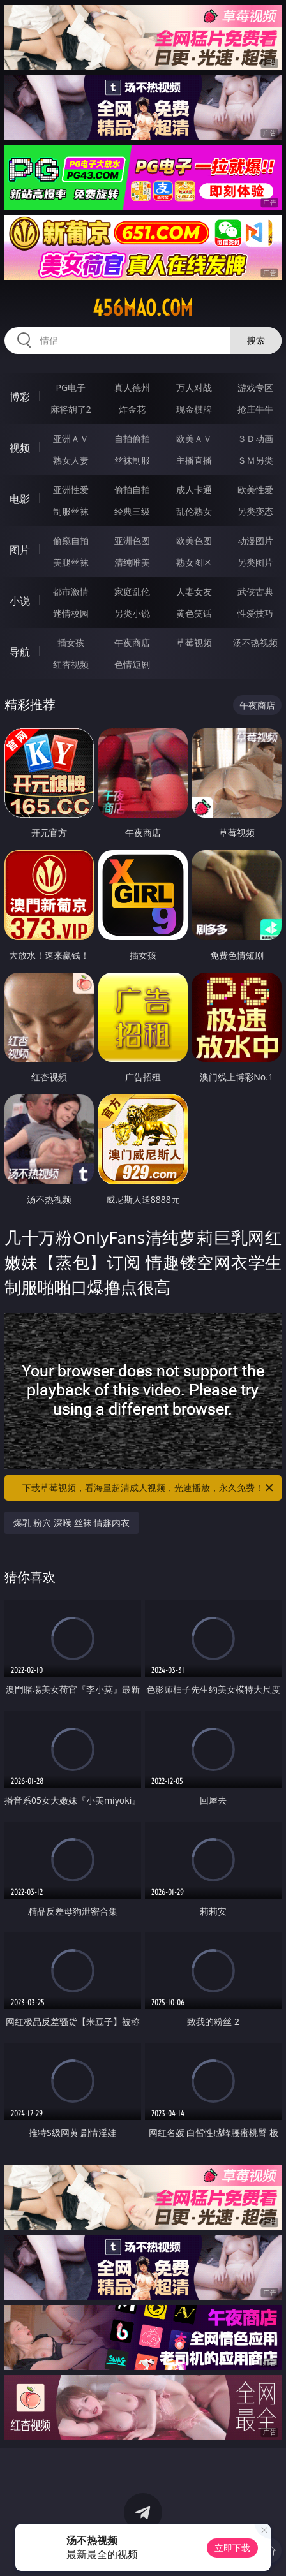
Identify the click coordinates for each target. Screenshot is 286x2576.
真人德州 (132, 387)
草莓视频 (194, 643)
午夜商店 (132, 643)
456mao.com (143, 308)
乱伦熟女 (194, 511)
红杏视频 (71, 664)
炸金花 (132, 409)
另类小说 (132, 613)
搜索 (256, 340)
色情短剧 (132, 664)
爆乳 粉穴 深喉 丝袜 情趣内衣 (71, 1523)
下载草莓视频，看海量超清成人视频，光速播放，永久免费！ (148, 1488)
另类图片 (255, 562)
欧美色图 (194, 540)
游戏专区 (255, 387)
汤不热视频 (255, 643)
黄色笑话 (194, 613)
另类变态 (255, 511)
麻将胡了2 (70, 409)
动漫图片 (255, 540)
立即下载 (232, 2548)
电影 (20, 499)
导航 (20, 652)
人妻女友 (194, 591)
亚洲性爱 (71, 489)
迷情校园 (71, 613)
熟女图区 (194, 562)
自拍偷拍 (132, 438)
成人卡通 (194, 489)
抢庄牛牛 (255, 409)
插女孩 (70, 643)
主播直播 (194, 460)
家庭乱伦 (132, 591)
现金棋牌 (194, 409)
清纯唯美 (132, 562)
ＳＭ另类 (255, 460)
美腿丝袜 (71, 562)
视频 (20, 448)
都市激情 (71, 591)
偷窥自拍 (71, 540)
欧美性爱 (255, 489)
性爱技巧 (255, 613)
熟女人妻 (71, 460)
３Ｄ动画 (255, 438)
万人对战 (194, 387)
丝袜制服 (132, 460)
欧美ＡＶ (194, 438)
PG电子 (71, 387)
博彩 (20, 397)
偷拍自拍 (132, 489)
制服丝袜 (71, 511)
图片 (20, 550)
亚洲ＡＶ (71, 438)
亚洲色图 (132, 540)
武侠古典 (255, 591)
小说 (20, 601)
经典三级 (132, 511)
